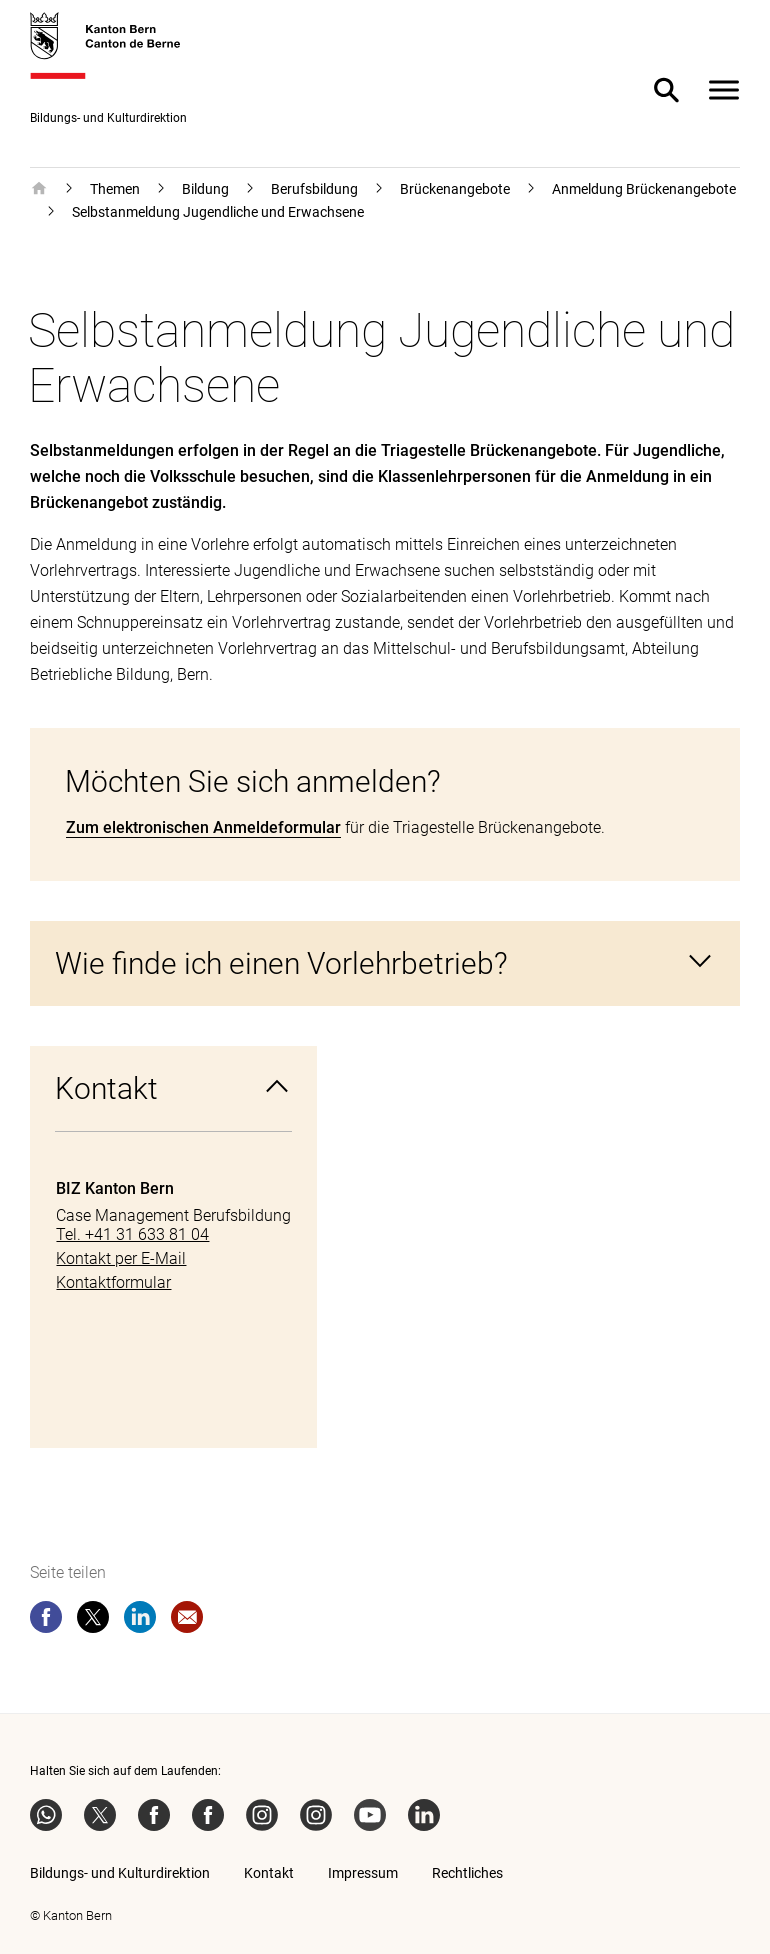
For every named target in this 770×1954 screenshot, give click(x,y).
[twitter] (93, 1621)
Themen (115, 189)
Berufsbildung (314, 189)
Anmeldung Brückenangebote (644, 189)
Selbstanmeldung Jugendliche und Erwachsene (218, 212)
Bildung (205, 189)
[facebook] (46, 1621)
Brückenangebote (455, 189)
